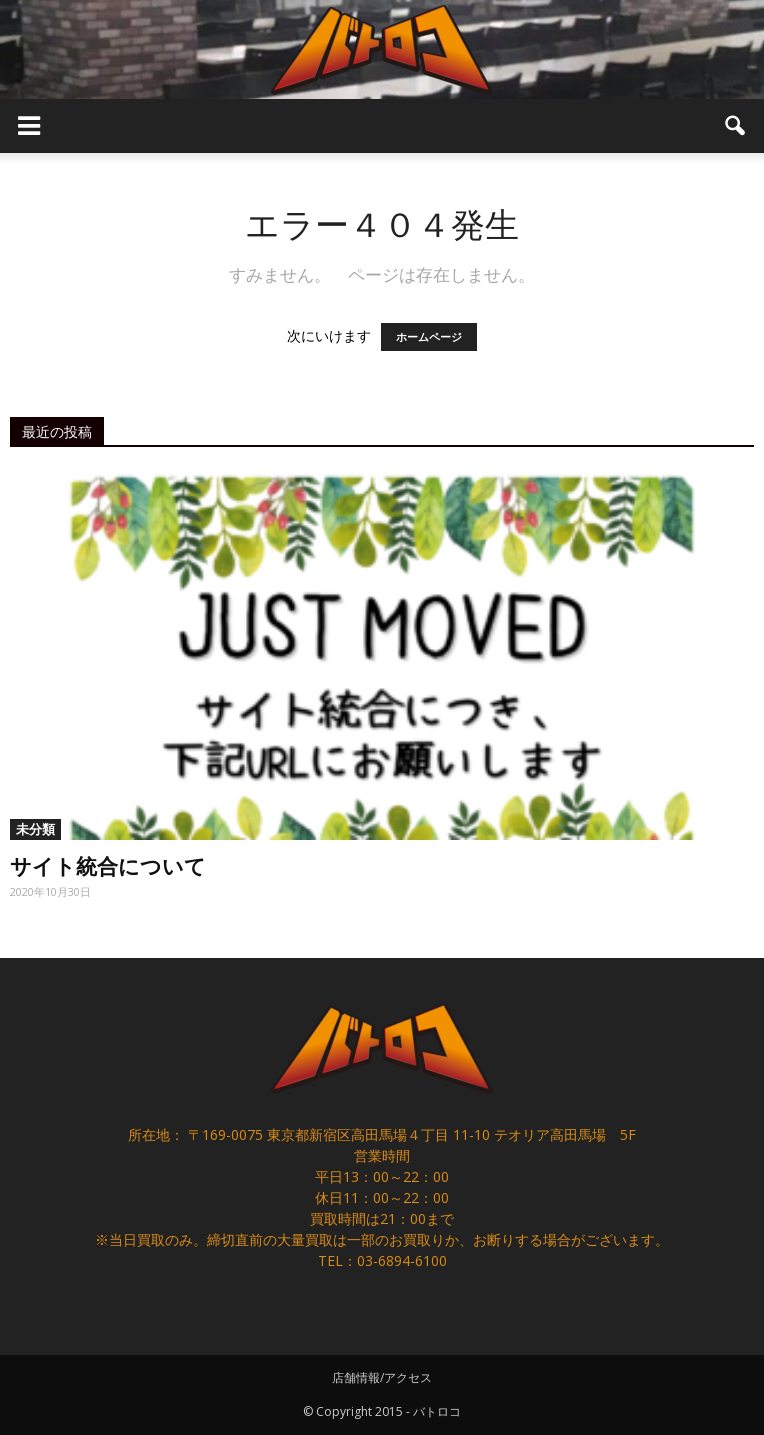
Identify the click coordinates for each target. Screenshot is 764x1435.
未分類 (35, 829)
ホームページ (429, 337)
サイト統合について (108, 865)
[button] (736, 126)
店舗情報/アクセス (382, 1377)
